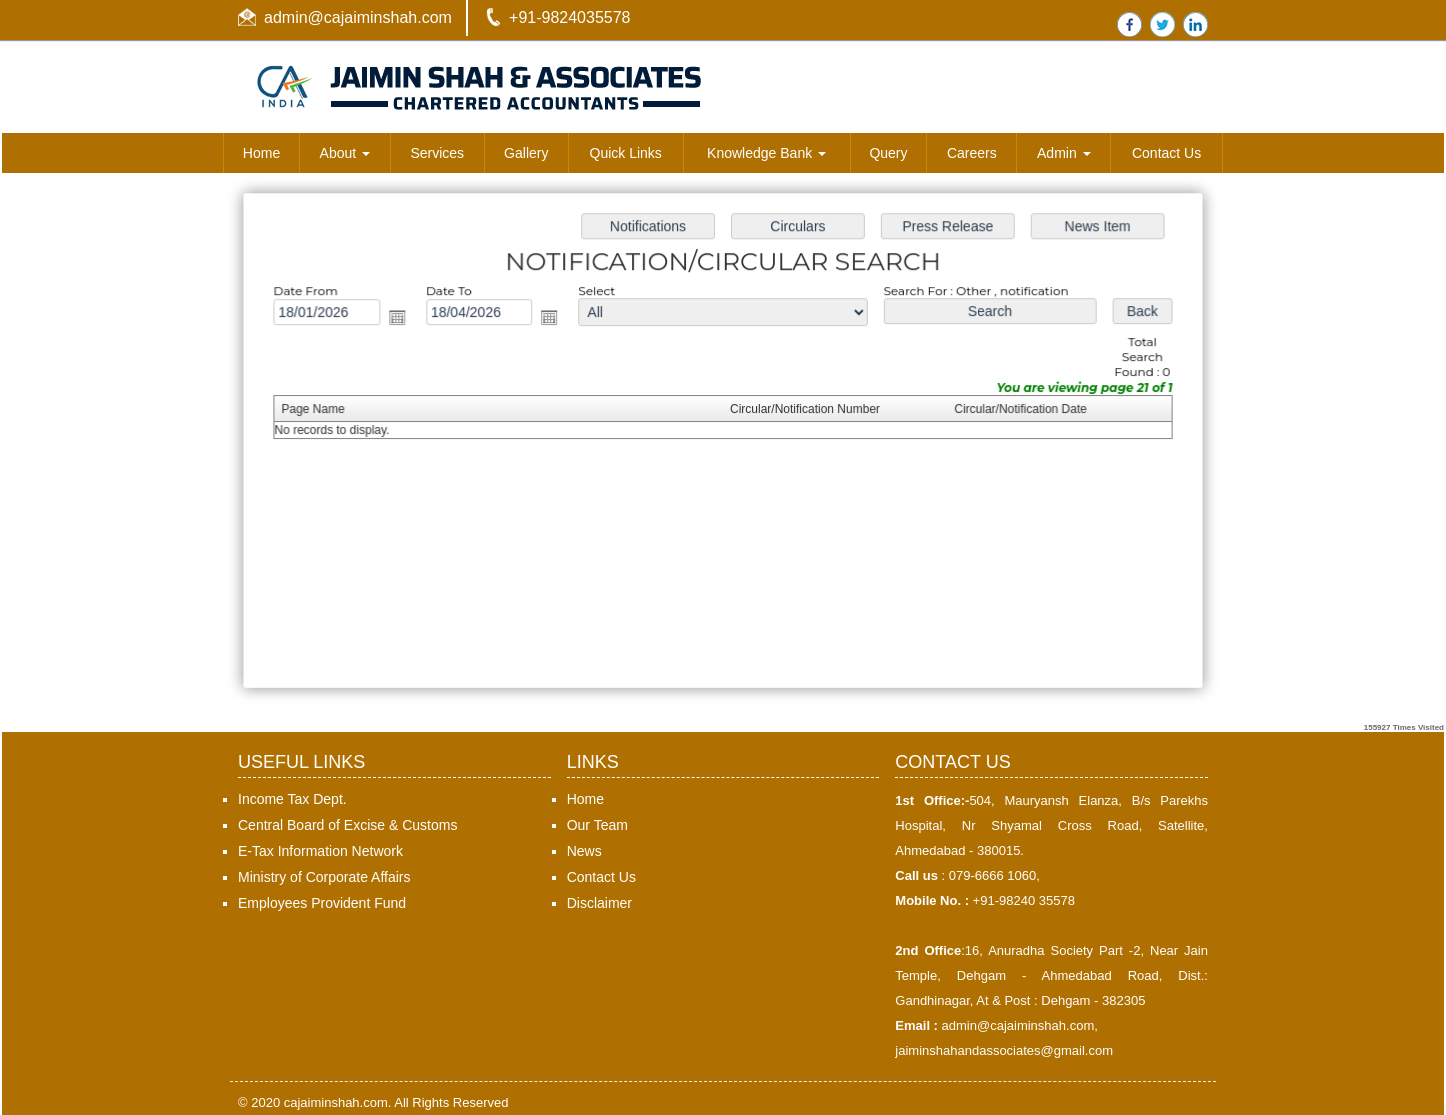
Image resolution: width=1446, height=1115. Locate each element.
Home (261, 153)
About (345, 153)
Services (437, 153)
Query (888, 153)
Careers (972, 153)
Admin (1064, 153)
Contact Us (1166, 153)
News (584, 851)
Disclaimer (599, 903)
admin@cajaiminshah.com (358, 17)
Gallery (526, 153)
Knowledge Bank (766, 153)
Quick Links (626, 153)
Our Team (597, 825)
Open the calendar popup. (402, 320)
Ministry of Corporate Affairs (324, 877)
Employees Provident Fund (322, 903)
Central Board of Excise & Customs (347, 825)
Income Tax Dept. (292, 799)
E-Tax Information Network (320, 851)
